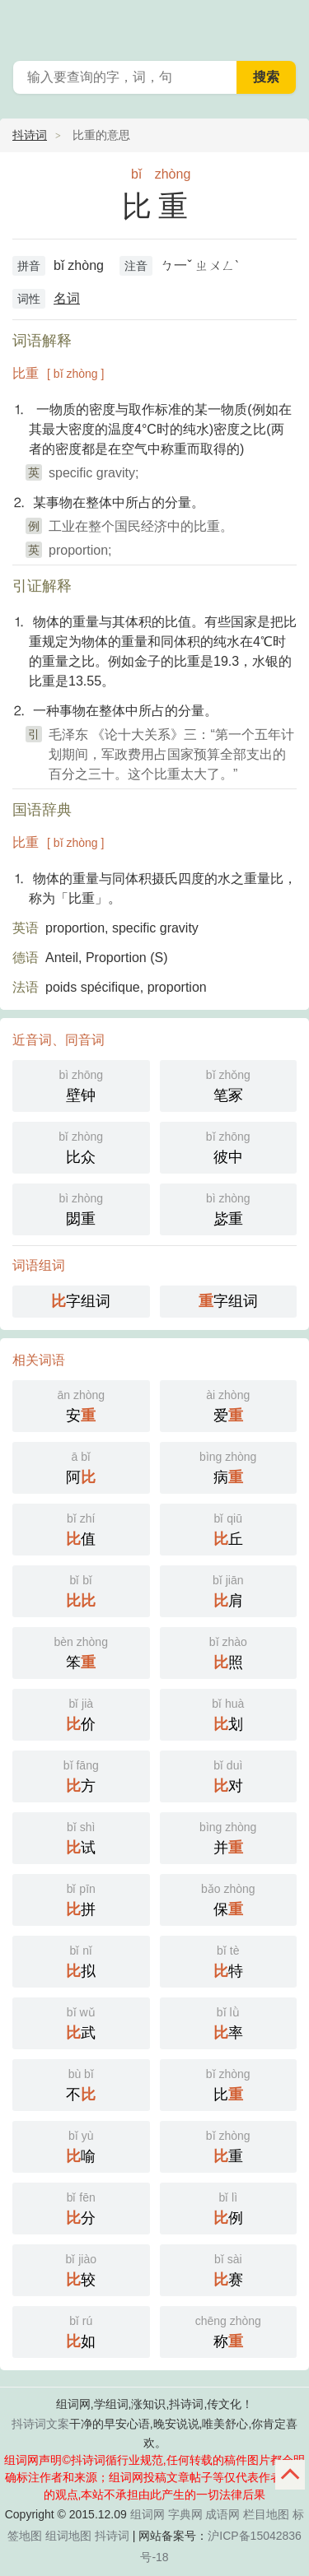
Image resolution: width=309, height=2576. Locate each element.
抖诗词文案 (40, 2423)
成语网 (222, 2514)
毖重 (228, 1207)
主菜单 (286, 24)
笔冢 (228, 1084)
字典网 (185, 2514)
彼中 (228, 1146)
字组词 (80, 1301)
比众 (81, 1146)
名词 (67, 298)
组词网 (147, 2514)
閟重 (81, 1207)
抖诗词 (29, 135)
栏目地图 (266, 2514)
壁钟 (81, 1084)
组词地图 (68, 2535)
